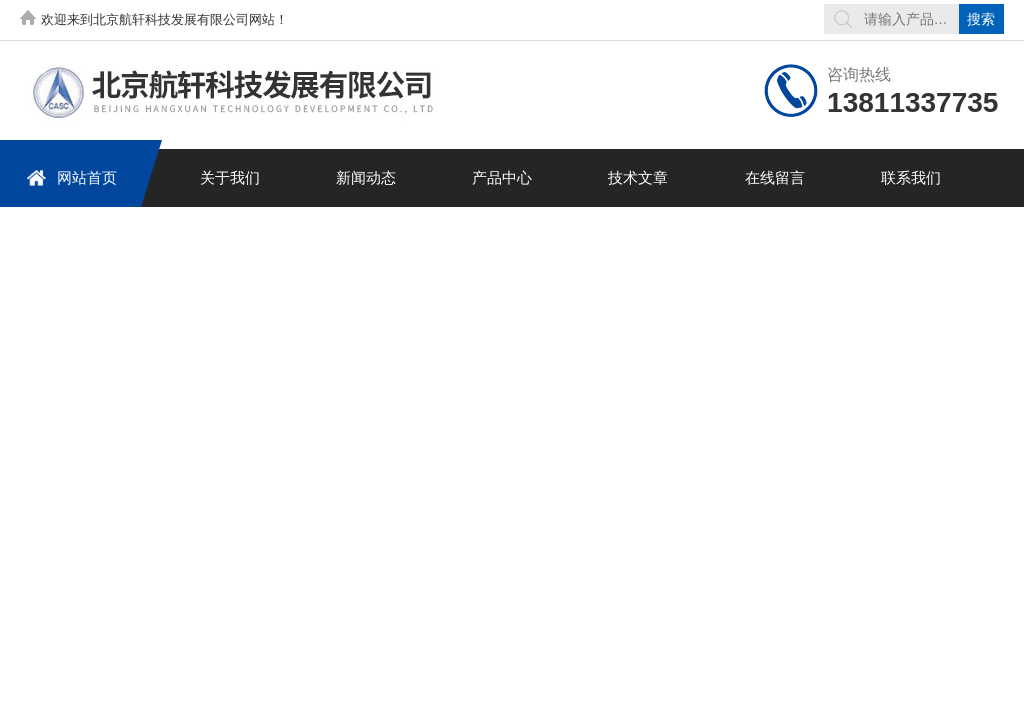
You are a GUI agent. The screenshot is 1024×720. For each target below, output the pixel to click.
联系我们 (911, 177)
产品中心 (502, 177)
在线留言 (775, 177)
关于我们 (230, 177)
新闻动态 (366, 177)
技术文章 (638, 177)
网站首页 (71, 177)
